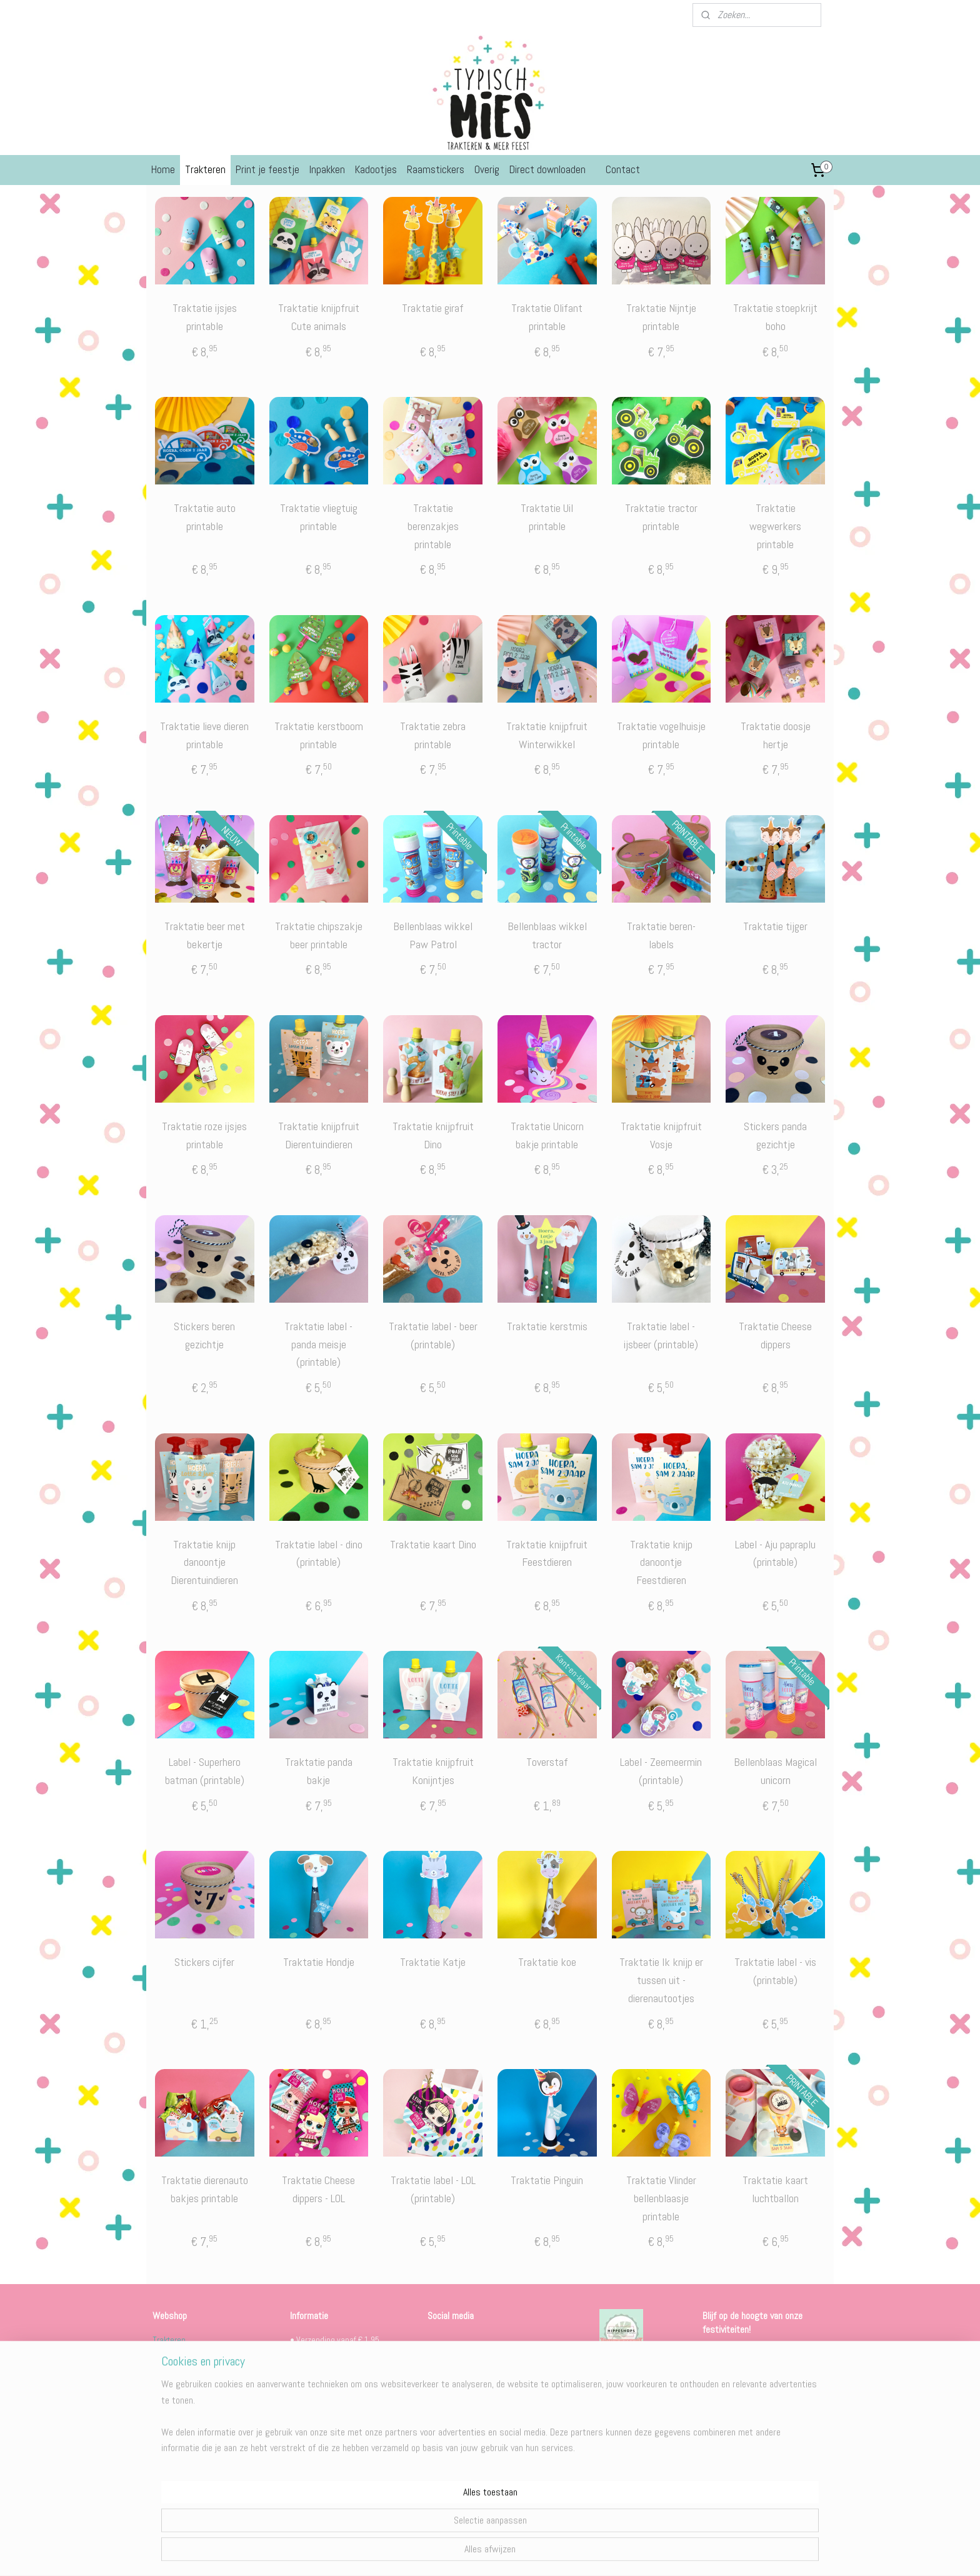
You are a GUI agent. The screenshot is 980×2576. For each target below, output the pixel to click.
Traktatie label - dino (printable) (318, 1553)
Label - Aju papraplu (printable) (775, 1553)
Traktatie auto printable (205, 517)
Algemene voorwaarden (331, 2483)
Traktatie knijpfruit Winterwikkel (547, 735)
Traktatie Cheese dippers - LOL (318, 2189)
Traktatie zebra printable (433, 735)
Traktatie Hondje (318, 1962)
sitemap (451, 2552)
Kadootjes (376, 169)
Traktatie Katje (433, 1962)
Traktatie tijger (775, 926)
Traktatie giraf (433, 308)
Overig (486, 169)
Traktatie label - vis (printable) (775, 1971)
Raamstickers (435, 169)
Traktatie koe (547, 1962)
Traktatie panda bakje (318, 1771)
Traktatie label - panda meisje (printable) (318, 1344)
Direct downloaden (547, 169)
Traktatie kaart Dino (433, 1544)
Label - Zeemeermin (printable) (661, 1771)
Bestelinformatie (319, 2469)
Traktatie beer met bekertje (204, 935)
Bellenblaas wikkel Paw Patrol (432, 935)
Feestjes (167, 2354)
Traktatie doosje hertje (776, 735)
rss (473, 2552)
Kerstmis (168, 2396)
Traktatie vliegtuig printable (319, 517)
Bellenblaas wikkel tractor (547, 935)
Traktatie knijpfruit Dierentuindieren (318, 1135)
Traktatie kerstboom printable (318, 735)
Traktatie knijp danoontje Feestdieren (661, 1562)
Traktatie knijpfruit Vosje (661, 1135)
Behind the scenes (479, 2437)
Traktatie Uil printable (547, 517)
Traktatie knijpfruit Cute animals (318, 317)
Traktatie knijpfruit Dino (433, 1135)
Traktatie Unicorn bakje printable (547, 1135)
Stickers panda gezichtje (775, 1135)
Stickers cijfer (204, 1962)
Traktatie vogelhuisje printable (661, 735)
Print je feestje (267, 169)
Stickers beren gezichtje (204, 1335)
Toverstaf (547, 1762)
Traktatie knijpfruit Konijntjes (433, 1771)
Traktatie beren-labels (661, 935)
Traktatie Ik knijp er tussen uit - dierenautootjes (661, 1980)
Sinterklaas (172, 2381)
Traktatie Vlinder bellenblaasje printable (661, 2198)
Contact (623, 169)
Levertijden (309, 2497)
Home (163, 169)
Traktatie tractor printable (661, 517)
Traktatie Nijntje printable (661, 317)
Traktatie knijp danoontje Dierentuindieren (204, 1562)
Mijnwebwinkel (606, 2552)
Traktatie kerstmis (547, 1326)
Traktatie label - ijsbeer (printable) (661, 1335)
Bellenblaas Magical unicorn (775, 1771)
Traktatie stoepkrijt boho (775, 317)
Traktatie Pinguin (547, 2180)
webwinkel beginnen (514, 2552)
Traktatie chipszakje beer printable (318, 935)
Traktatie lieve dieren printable (204, 735)
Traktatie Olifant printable (546, 317)
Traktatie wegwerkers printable (775, 526)
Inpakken (327, 169)
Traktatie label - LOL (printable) (433, 2189)
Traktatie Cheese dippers (775, 1335)
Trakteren (205, 169)
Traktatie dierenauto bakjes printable (204, 2189)
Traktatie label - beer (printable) (433, 1335)
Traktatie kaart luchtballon (775, 2189)
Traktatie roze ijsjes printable (204, 1135)
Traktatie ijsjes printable (204, 317)
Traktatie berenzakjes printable (433, 526)
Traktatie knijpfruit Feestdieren (547, 1553)
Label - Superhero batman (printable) (204, 1771)
